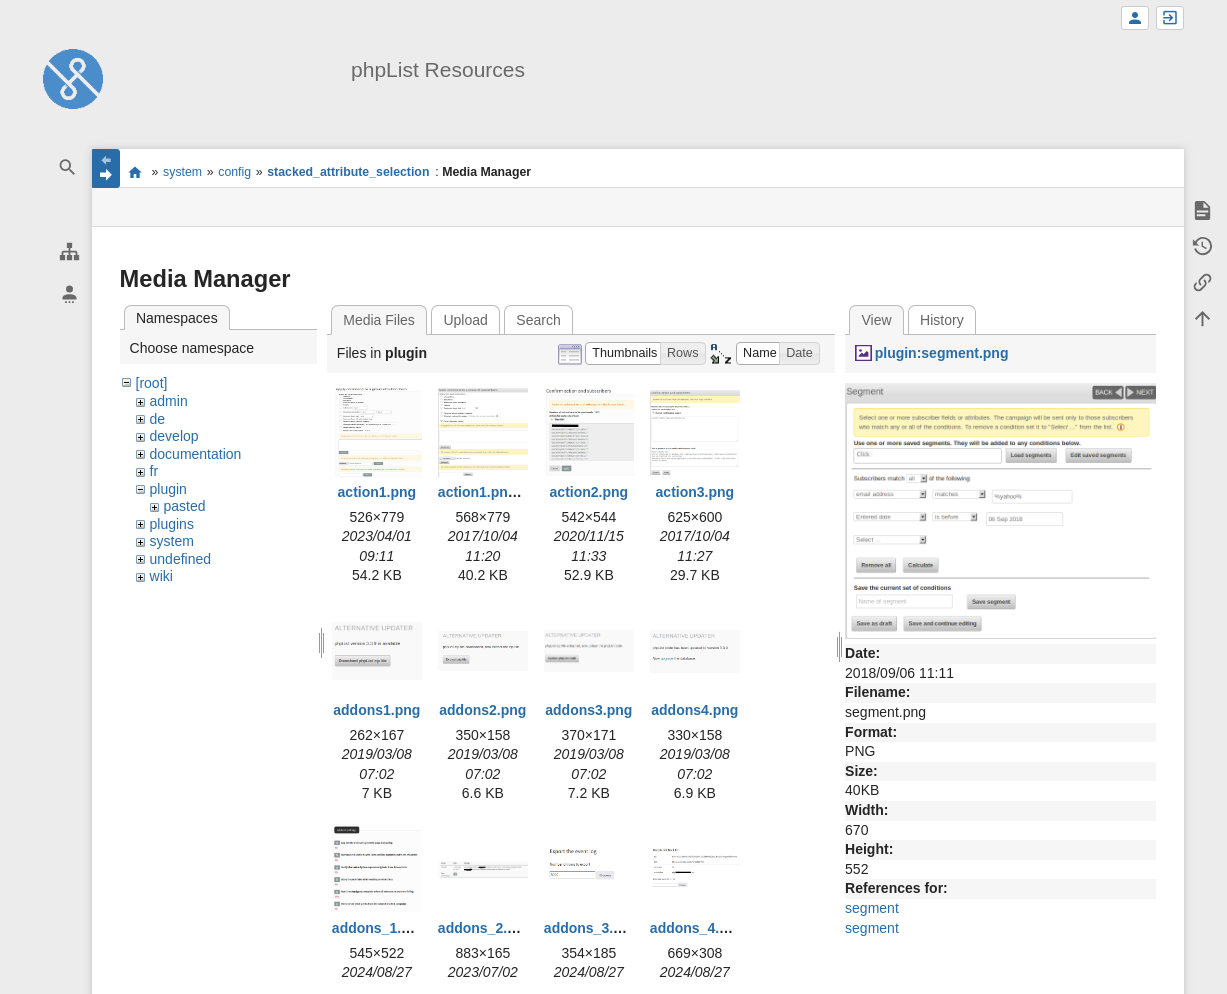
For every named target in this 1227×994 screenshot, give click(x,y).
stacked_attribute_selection (348, 172)
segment (872, 908)
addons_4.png (697, 928)
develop (174, 436)
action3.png (695, 492)
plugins (172, 524)
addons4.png (694, 710)
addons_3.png (591, 928)
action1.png (377, 492)
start (135, 172)
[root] (152, 383)
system (182, 172)
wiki (161, 576)
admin (169, 401)
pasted (185, 506)
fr (154, 471)
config (234, 172)
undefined (181, 559)
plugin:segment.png (942, 353)
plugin (168, 489)
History (942, 320)
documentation (196, 454)
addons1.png (376, 710)
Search (538, 320)
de (158, 419)
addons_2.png (485, 928)
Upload (465, 320)
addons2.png (482, 710)
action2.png (589, 492)
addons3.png (588, 710)
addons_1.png (379, 928)
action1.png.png (492, 492)
